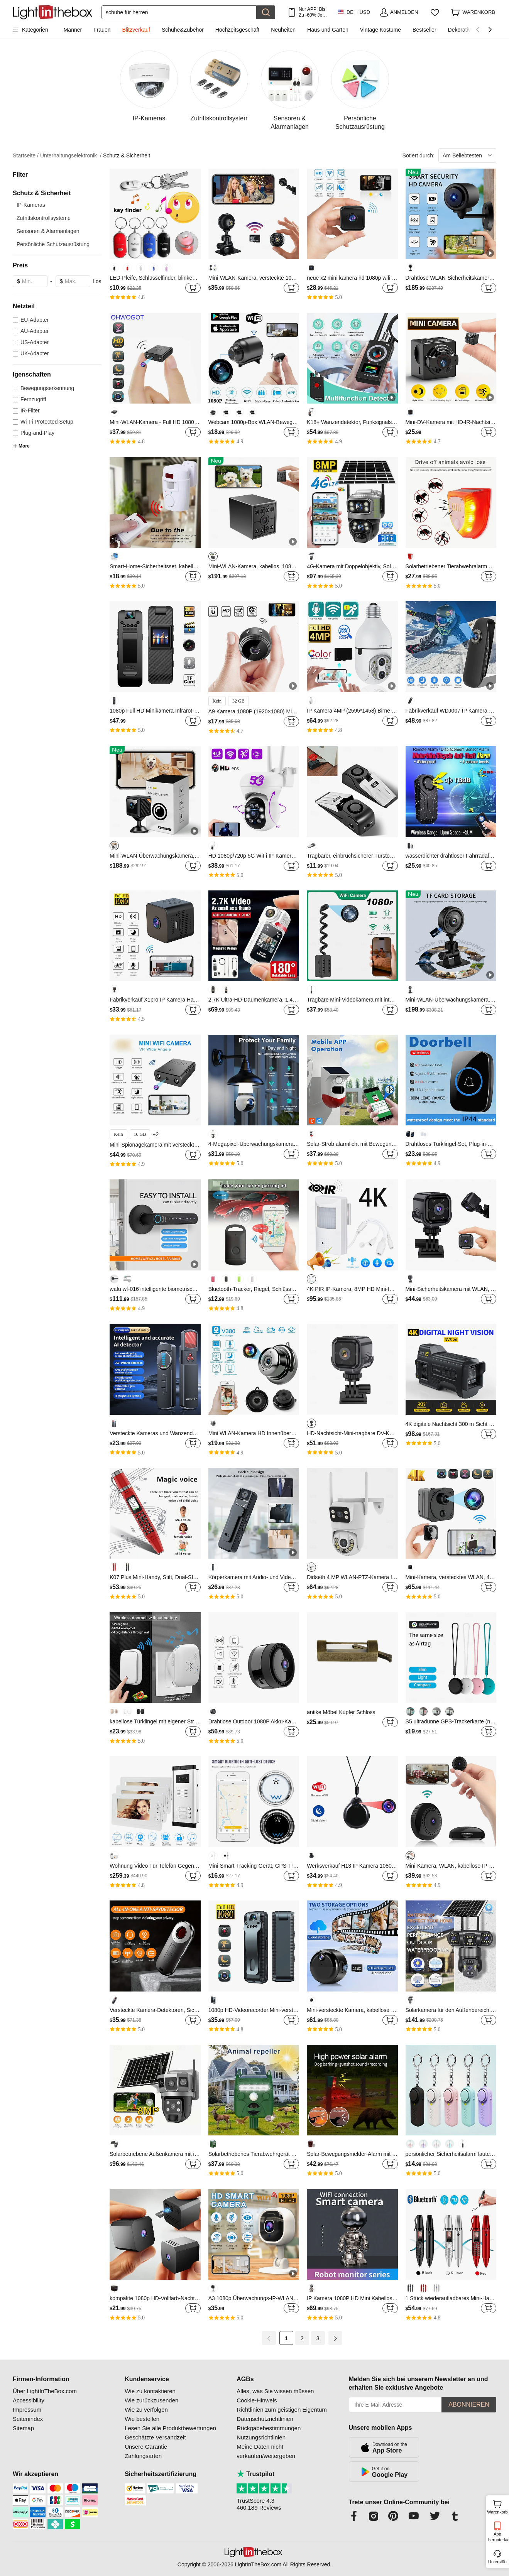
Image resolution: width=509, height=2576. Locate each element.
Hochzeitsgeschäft (237, 30)
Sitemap (23, 2428)
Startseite (26, 155)
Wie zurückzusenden (151, 2400)
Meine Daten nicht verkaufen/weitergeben (266, 2451)
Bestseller (424, 30)
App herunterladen (498, 2537)
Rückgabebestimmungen (269, 2428)
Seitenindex (28, 2419)
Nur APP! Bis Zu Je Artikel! (312, 12)
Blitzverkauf (136, 30)
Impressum (27, 2409)
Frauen (101, 30)
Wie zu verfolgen (146, 2409)
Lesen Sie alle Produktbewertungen (170, 2428)
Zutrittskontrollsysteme (44, 218)
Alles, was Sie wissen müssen (275, 2391)
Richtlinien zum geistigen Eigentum (281, 2409)
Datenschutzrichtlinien (265, 2419)
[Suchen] (179, 12)
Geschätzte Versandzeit (155, 2437)
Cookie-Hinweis (257, 2400)
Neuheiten (283, 30)
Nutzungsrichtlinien (261, 2437)
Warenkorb (497, 2506)
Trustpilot (255, 2474)
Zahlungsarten (143, 2456)
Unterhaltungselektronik (70, 155)
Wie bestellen (142, 2419)
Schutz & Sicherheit (126, 155)
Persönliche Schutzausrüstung (53, 244)
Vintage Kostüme (380, 30)
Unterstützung (498, 2561)
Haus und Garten (327, 30)
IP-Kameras (31, 205)
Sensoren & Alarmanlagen (48, 231)
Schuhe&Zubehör (183, 30)
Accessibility (28, 2400)
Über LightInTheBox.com (45, 2391)
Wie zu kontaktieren (150, 2391)
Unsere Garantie (146, 2446)
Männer (73, 30)
